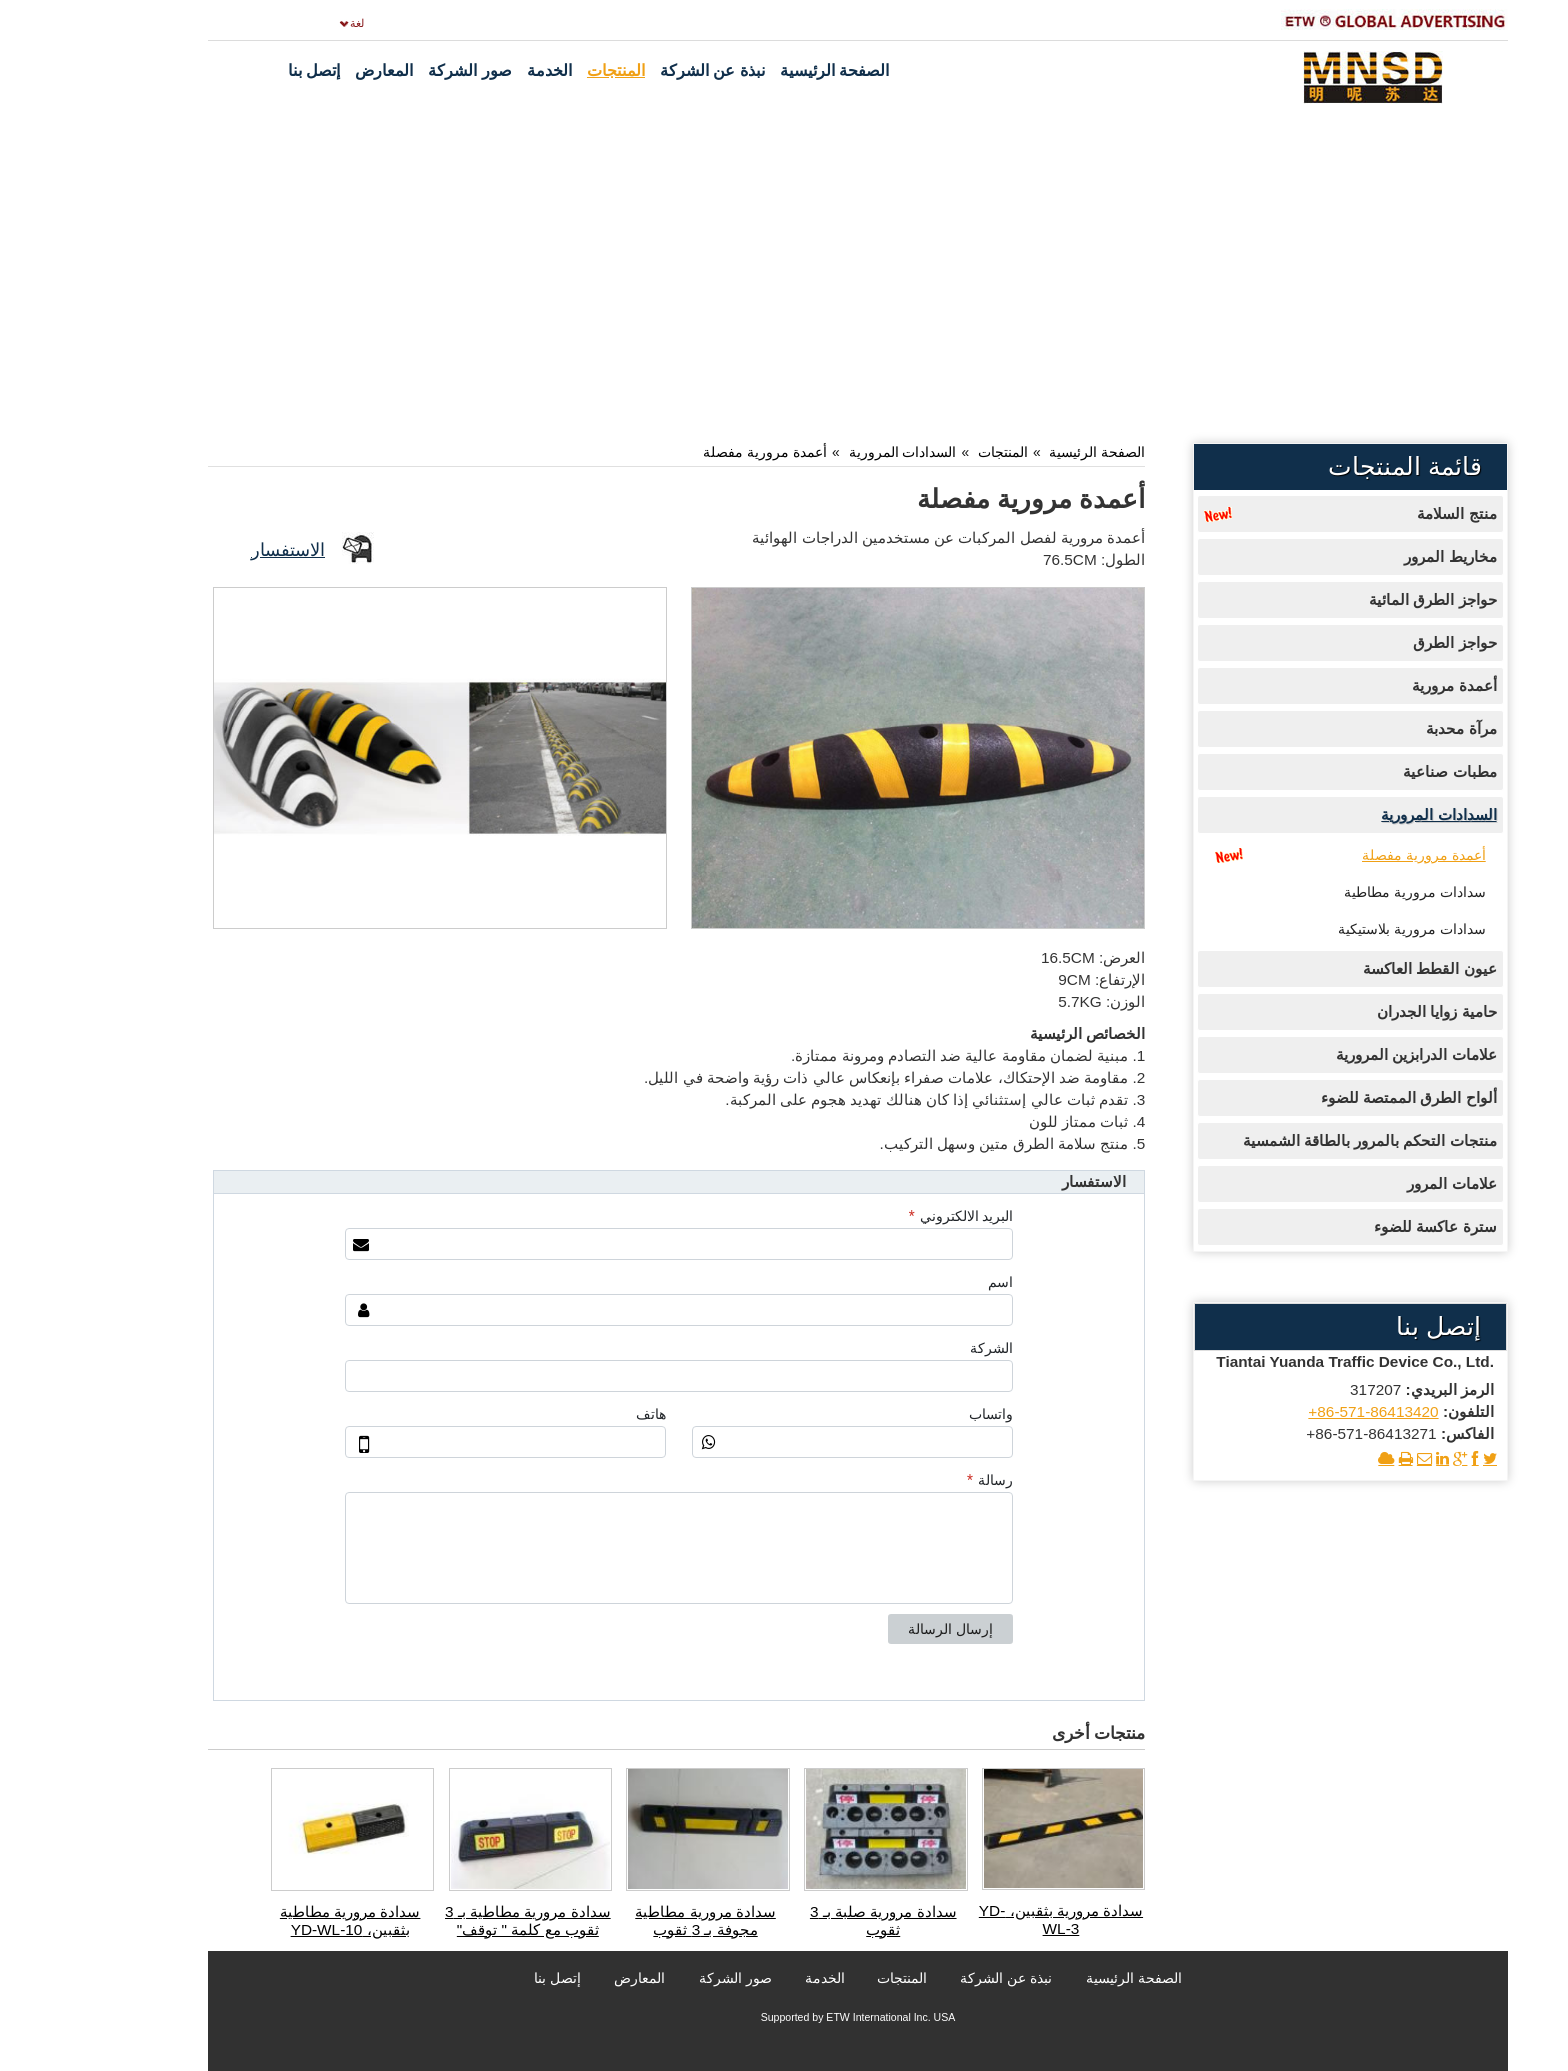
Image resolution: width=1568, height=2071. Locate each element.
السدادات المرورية (829, 452)
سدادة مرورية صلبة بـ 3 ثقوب (809, 1920)
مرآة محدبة (1387, 728)
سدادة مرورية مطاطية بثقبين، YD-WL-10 (276, 1920)
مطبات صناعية (1375, 771)
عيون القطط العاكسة (1356, 968)
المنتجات (929, 452)
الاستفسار (214, 549)
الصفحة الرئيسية (1023, 452)
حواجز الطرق (1380, 642)
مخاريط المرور (1376, 556)
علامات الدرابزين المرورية (1342, 1054)
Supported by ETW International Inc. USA (784, 2017)
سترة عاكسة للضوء (1361, 1226)
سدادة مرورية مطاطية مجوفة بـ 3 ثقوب (631, 1920)
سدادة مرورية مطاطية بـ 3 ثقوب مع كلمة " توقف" (454, 1920)
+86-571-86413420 (1299, 1411)
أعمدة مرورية (1380, 685)
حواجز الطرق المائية (1359, 599)
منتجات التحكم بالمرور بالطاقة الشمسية (1296, 1140)
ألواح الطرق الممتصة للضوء (1335, 1097)
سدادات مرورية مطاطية (1341, 892)
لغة (283, 23)
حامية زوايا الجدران (1363, 1011)
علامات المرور (1377, 1183)
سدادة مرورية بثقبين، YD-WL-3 (987, 1919)
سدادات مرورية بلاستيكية (1338, 929)
